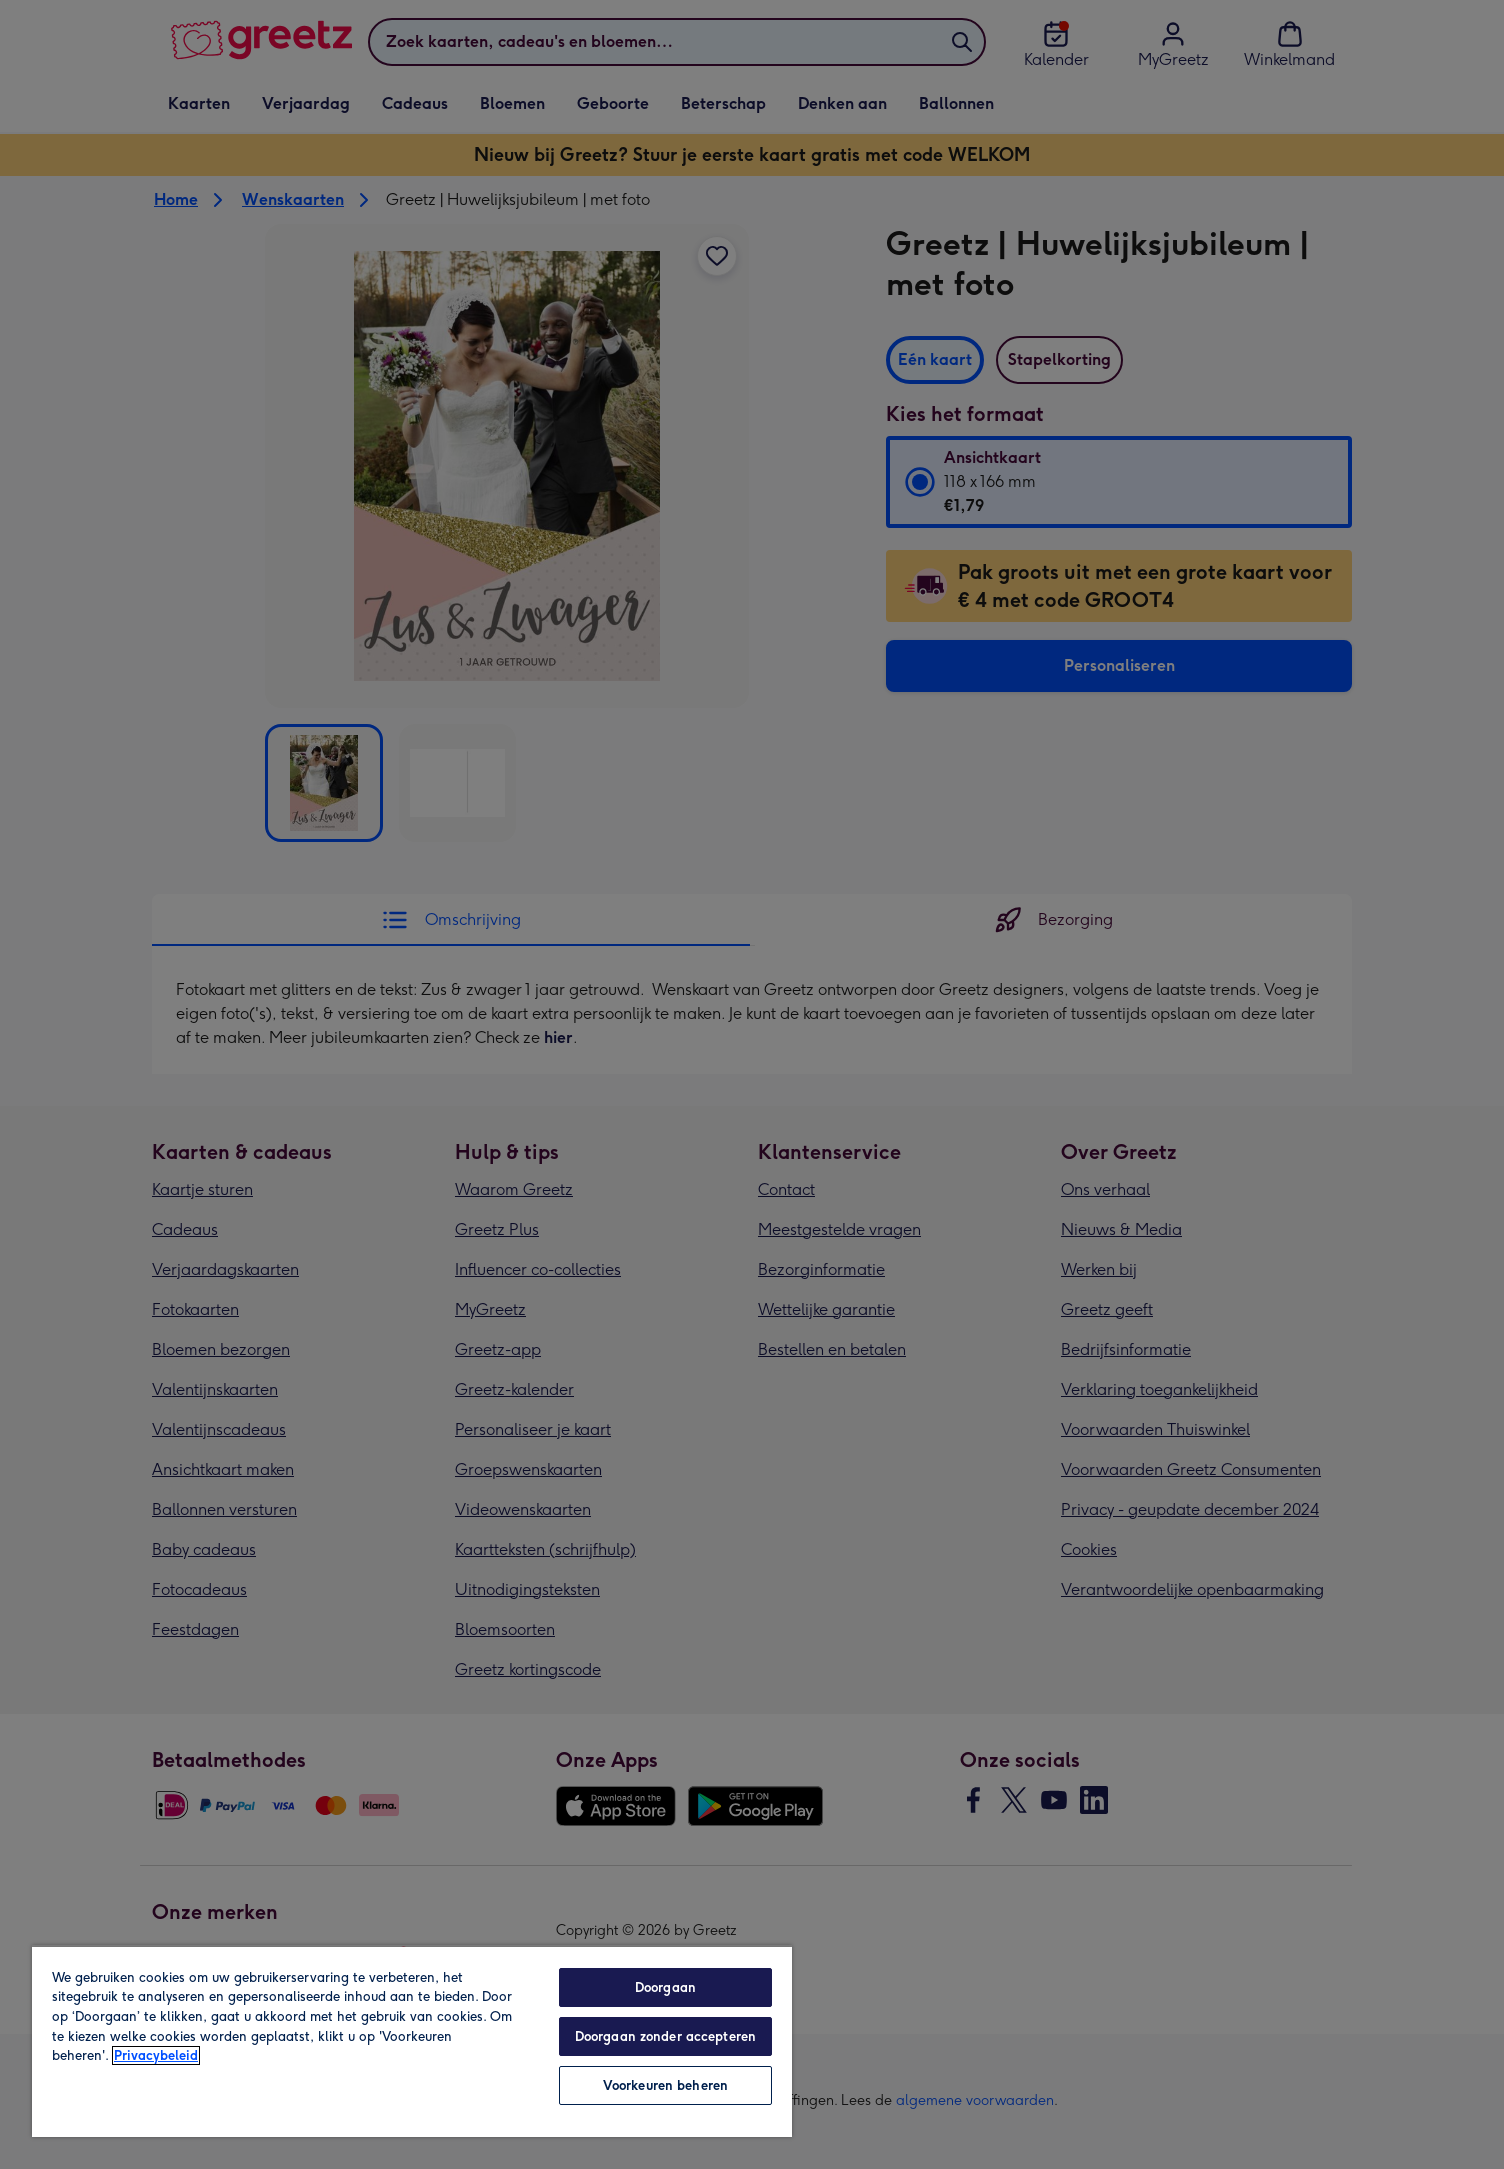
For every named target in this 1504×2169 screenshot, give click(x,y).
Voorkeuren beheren (665, 2085)
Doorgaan (665, 1987)
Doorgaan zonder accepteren (665, 2036)
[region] (412, 2041)
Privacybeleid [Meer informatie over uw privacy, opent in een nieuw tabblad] (156, 2055)
